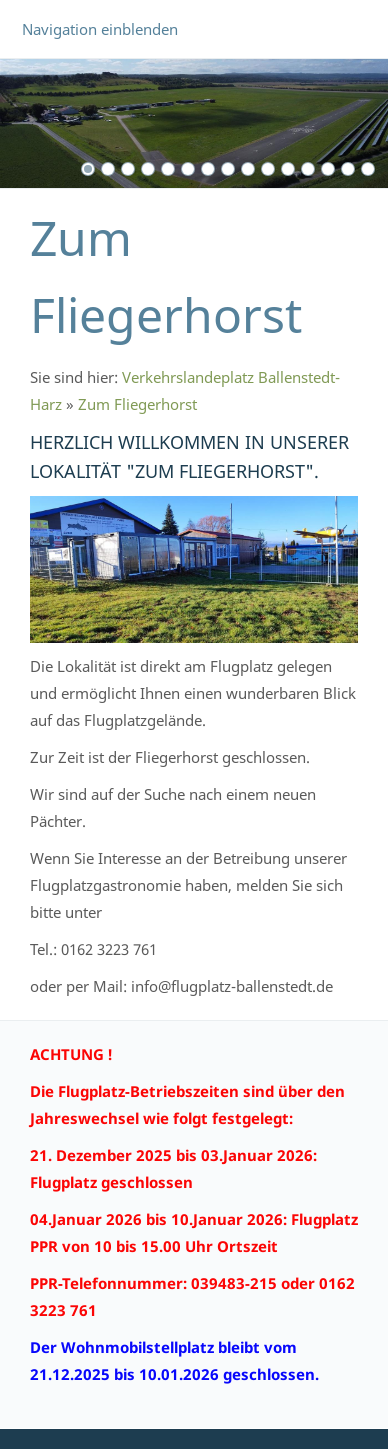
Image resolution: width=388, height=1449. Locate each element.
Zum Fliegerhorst (137, 404)
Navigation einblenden (100, 29)
